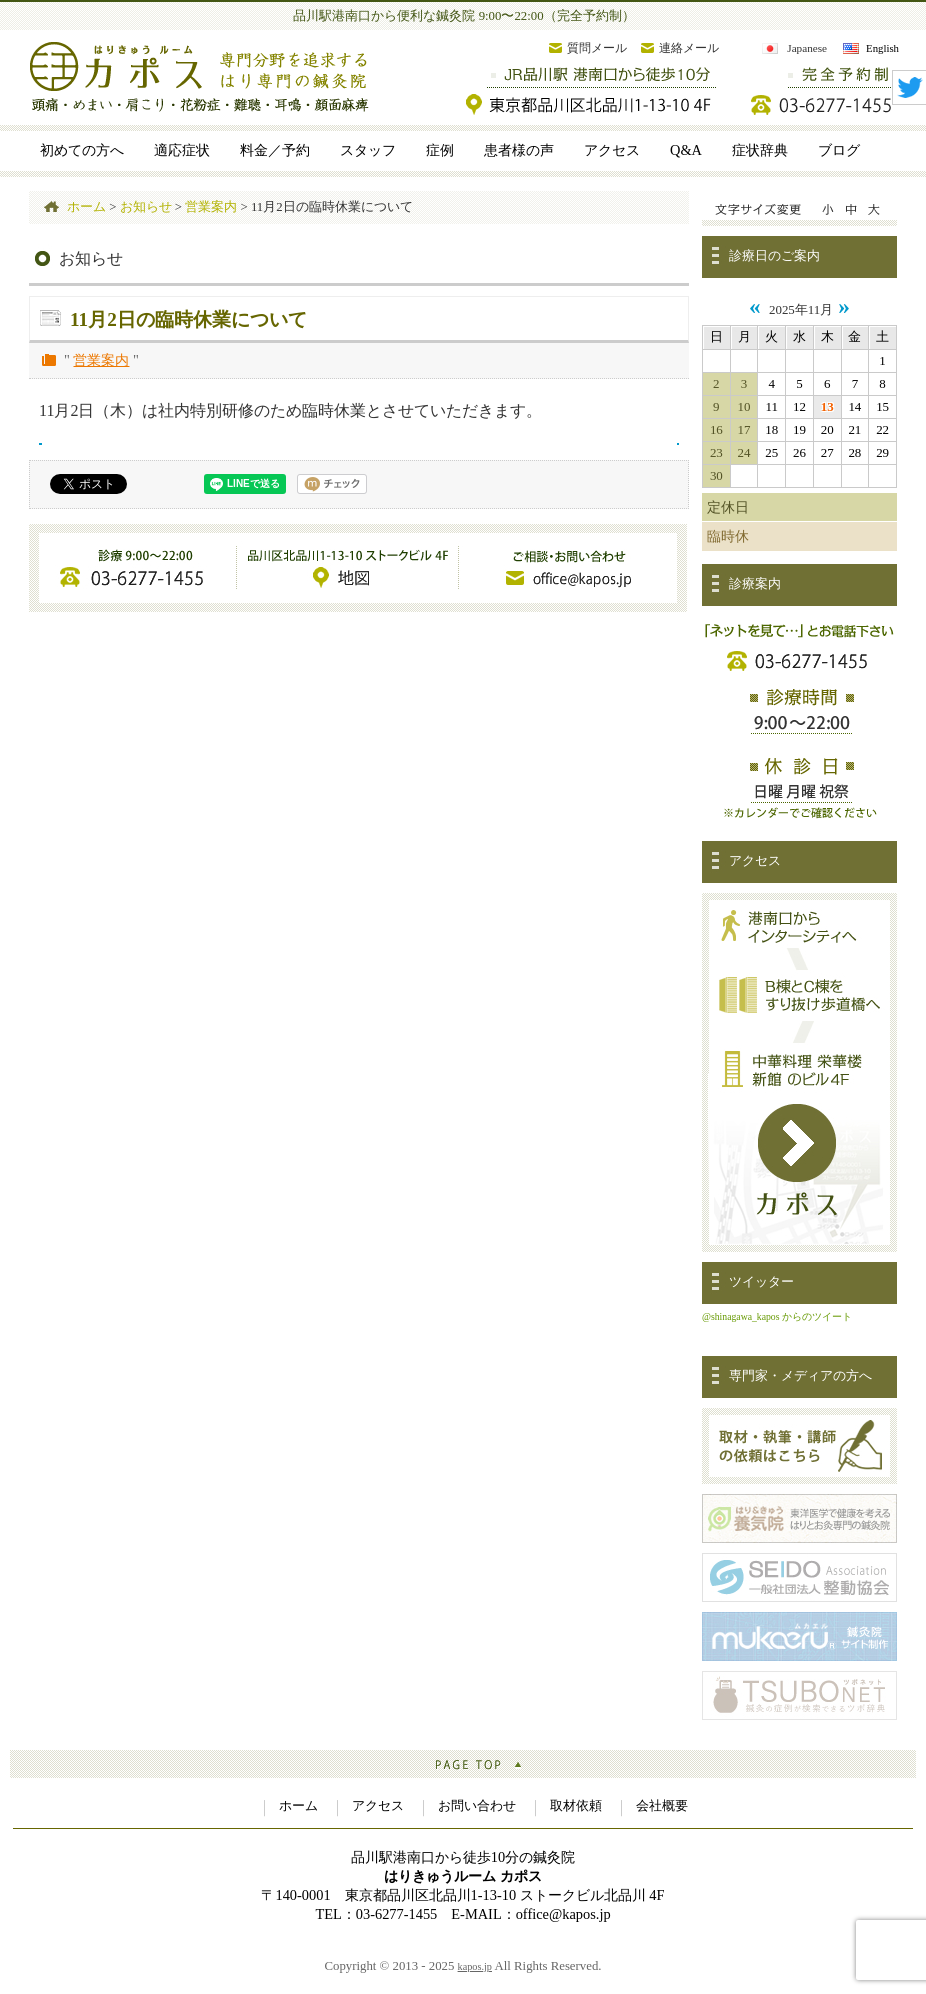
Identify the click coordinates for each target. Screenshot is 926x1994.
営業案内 (101, 360)
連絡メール (689, 48)
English (882, 48)
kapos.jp (475, 1966)
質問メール (597, 48)
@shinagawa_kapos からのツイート (777, 1316)
